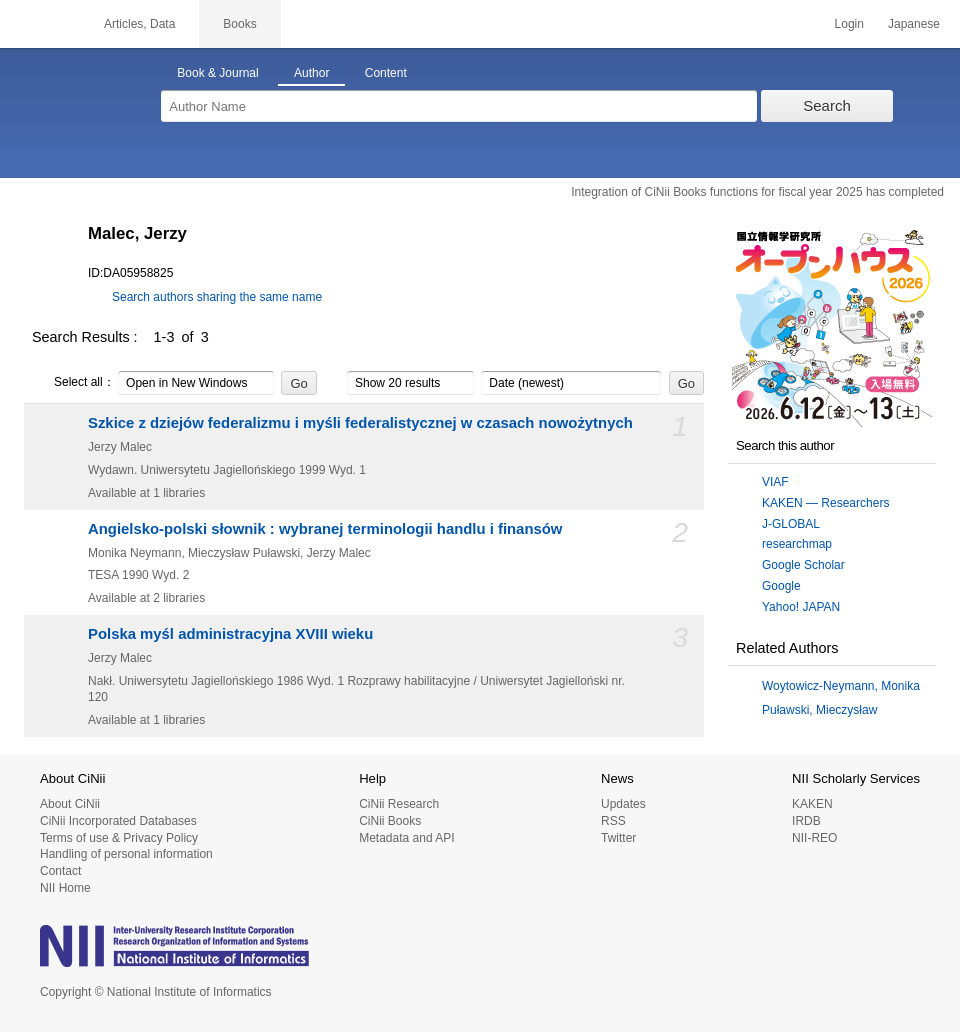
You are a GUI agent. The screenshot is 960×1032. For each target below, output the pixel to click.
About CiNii (70, 804)
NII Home (65, 888)
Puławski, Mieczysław (819, 710)
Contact (60, 871)
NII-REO (814, 838)
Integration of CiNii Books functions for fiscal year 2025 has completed (757, 192)
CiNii (40, 24)
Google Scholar (803, 565)
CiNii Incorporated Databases (118, 821)
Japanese (914, 24)
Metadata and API (406, 838)
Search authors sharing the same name (217, 297)
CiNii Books (390, 821)
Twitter (618, 838)
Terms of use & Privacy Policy (119, 838)
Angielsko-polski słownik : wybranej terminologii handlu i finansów (325, 529)
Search (827, 105)
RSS (613, 821)
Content (386, 73)
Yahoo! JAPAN (801, 607)
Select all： (73, 383)
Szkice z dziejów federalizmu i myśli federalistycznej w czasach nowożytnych (360, 423)
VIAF (775, 482)
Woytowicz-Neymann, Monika (841, 686)
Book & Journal (217, 73)
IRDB (806, 821)
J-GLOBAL (791, 524)
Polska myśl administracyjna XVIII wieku (230, 634)
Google (781, 586)
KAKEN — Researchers (825, 503)
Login (849, 24)
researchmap (797, 544)
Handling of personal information (126, 854)
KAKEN (812, 804)
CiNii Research (399, 804)
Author (311, 73)
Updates (623, 804)
